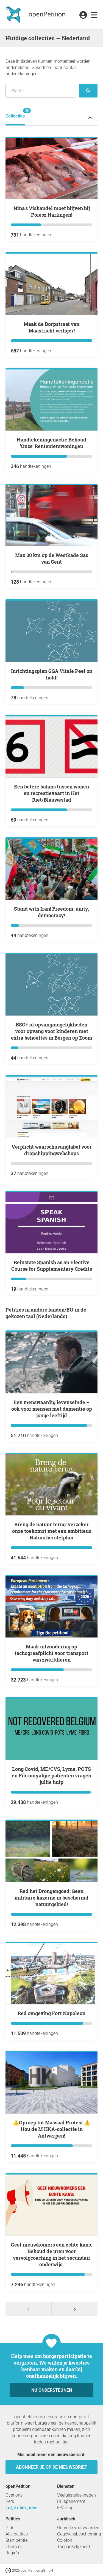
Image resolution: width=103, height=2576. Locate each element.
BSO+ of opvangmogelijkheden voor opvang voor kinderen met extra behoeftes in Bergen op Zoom (51, 1031)
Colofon (64, 2540)
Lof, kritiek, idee (21, 2507)
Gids (9, 2527)
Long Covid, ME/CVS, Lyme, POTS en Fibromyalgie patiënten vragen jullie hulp (51, 1775)
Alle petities (16, 2534)
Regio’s (12, 2552)
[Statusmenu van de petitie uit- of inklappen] (90, 117)
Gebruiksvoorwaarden (78, 2527)
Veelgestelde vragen (76, 2495)
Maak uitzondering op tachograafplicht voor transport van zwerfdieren (51, 1653)
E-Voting (65, 2507)
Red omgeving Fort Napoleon (51, 2013)
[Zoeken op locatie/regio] (40, 90)
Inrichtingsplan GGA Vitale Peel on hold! (51, 674)
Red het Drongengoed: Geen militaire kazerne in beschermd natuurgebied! (51, 1897)
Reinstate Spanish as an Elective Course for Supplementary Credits (51, 1265)
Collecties (15, 113)
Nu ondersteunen (51, 2390)
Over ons (14, 2495)
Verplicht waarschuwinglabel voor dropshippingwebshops (52, 1150)
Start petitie (16, 2540)
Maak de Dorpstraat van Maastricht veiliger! (51, 327)
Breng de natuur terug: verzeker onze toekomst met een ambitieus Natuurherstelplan (51, 1531)
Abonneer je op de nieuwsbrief (51, 2467)
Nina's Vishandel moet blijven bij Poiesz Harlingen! (51, 211)
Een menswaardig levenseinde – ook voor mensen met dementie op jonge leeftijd (51, 1409)
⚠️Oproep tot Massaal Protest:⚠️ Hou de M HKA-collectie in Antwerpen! (51, 2129)
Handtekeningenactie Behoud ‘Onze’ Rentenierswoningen (51, 442)
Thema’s (13, 2546)
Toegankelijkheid (73, 2546)
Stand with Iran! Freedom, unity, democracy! (51, 912)
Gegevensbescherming (79, 2534)
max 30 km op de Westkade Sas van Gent (51, 558)
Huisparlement (71, 2501)
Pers (9, 2501)
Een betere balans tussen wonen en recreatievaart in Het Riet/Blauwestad (51, 793)
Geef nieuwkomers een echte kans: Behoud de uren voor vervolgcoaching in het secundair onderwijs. (51, 2254)
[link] (94, 15)
